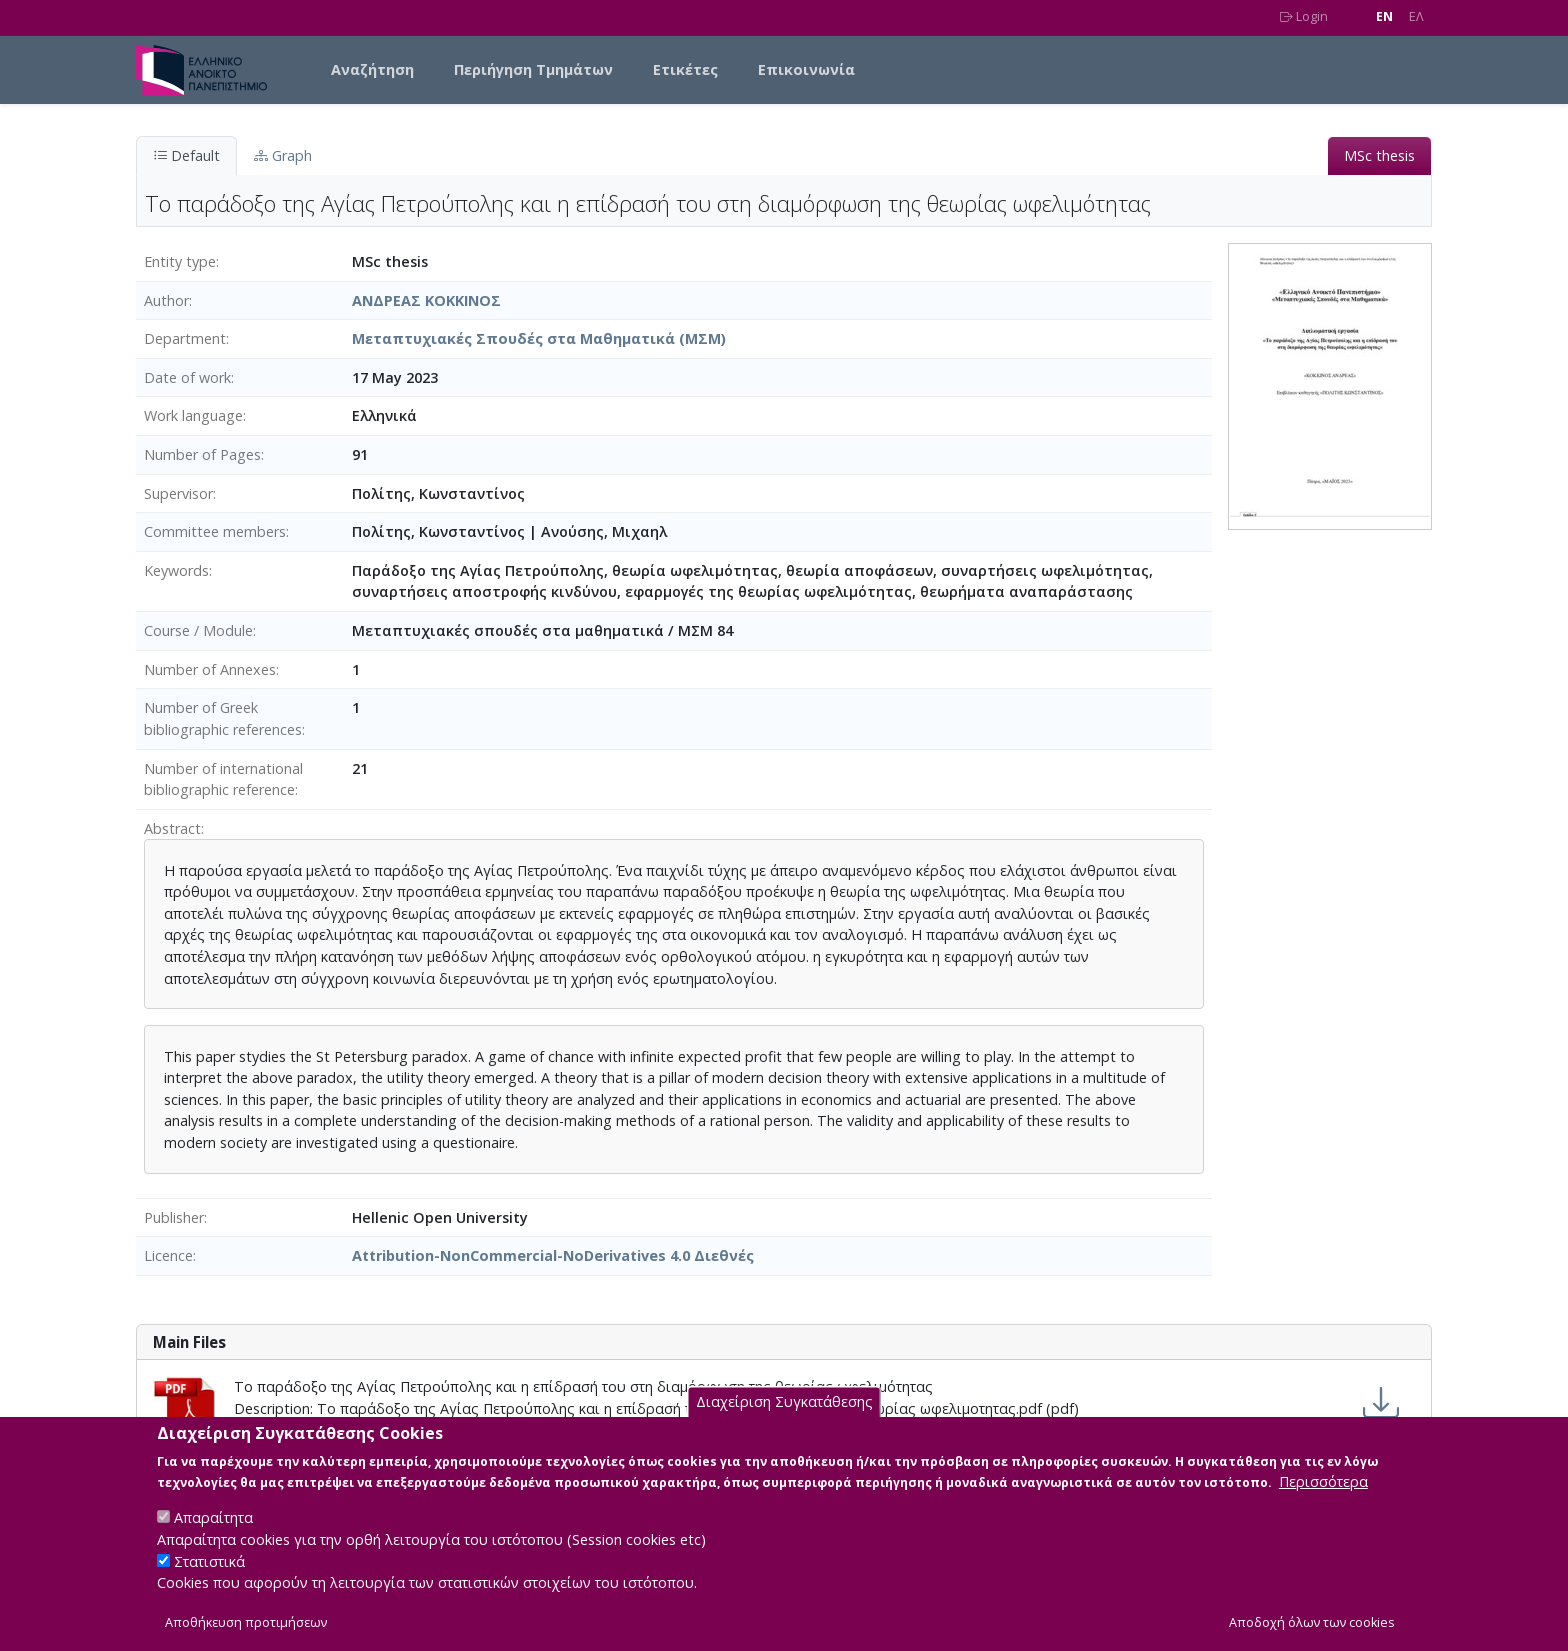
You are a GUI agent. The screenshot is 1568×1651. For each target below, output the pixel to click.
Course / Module (198, 630)
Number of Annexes (210, 669)
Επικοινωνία (806, 69)
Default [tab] (186, 155)
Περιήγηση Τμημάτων (533, 69)
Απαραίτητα (213, 1535)
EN (1384, 16)
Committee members (215, 531)
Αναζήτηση (372, 69)
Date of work (187, 377)
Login (1304, 16)
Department (185, 338)
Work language (193, 415)
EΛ (1416, 16)
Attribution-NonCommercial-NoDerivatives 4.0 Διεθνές (553, 1255)
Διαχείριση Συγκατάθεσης (784, 1420)
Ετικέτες (685, 69)
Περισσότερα (1323, 1499)
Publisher (174, 1217)
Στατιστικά (209, 1579)
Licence (168, 1255)
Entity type (180, 261)
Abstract (172, 828)
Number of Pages (202, 454)
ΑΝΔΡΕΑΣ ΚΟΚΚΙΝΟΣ (426, 300)
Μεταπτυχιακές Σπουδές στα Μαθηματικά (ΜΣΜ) (539, 338)
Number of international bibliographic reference (223, 779)
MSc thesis (1379, 155)
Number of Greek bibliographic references (223, 718)
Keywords (176, 570)
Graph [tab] (283, 155)
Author (166, 300)
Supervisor (178, 493)
